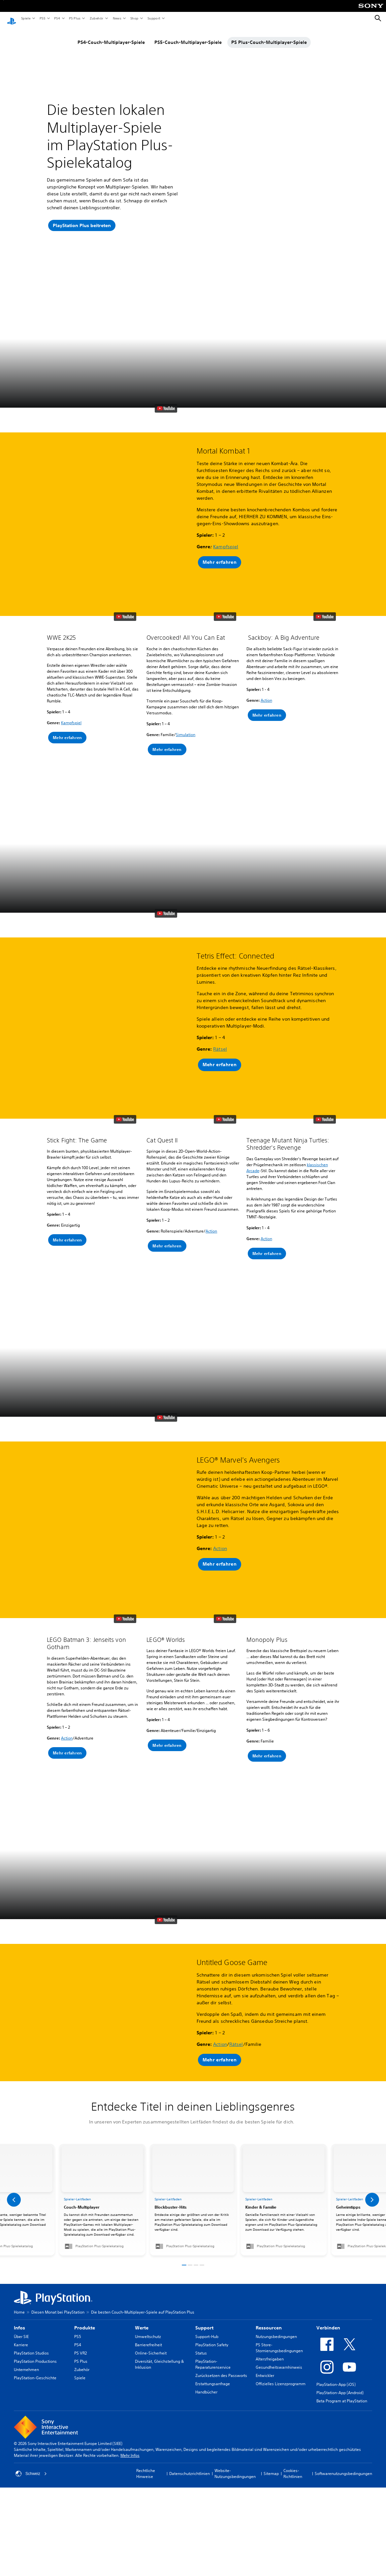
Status (201, 2305)
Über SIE (21, 2289)
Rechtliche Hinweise (145, 2426)
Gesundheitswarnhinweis (279, 2319)
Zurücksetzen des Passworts (221, 2328)
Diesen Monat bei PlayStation (57, 2264)
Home (19, 2264)
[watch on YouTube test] (166, 440)
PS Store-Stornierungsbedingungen (279, 2300)
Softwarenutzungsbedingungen (343, 2426)
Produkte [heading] (84, 2280)
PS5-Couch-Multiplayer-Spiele (188, 36)
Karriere (21, 2297)
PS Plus (74, 18)
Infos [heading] (19, 2280)
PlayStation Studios (31, 2305)
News (117, 18)
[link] (193, 2152)
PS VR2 (80, 2305)
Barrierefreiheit (148, 2297)
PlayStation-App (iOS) (336, 2337)
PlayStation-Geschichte (35, 2330)
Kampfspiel (225, 516)
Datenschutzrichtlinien (189, 2426)
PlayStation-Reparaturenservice (213, 2316)
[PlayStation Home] (11, 18)
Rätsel (220, 1011)
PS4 (57, 18)
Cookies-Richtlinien (292, 2426)
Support (153, 18)
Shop (134, 18)
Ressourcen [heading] (269, 2280)
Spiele (25, 18)
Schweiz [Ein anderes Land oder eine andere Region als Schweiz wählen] (31, 2426)
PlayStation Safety (211, 2297)
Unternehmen (26, 2322)
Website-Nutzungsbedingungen (235, 2426)
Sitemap (271, 2426)
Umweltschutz (148, 2289)
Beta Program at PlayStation (341, 2353)
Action (266, 687)
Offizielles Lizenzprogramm (281, 2336)
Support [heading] (204, 2280)
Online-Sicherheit (151, 2305)
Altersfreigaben (270, 2311)
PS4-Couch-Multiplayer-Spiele (111, 36)
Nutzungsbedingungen (276, 2289)
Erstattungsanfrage (212, 2336)
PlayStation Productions (35, 2314)
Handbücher (206, 2344)
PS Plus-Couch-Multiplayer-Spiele (269, 36)
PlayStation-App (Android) (340, 2345)
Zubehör (96, 18)
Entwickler (265, 2328)
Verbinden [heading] (328, 2280)
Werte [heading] (141, 2280)
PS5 (42, 18)
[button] (118, 413)
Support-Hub (206, 2289)
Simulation (185, 722)
